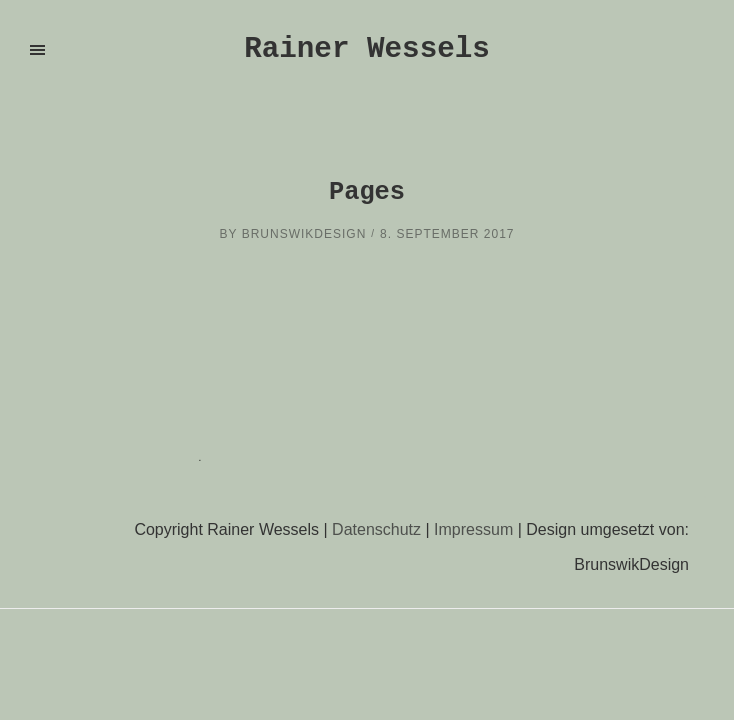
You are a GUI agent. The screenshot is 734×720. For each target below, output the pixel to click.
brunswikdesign (304, 234)
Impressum (473, 529)
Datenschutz (376, 529)
